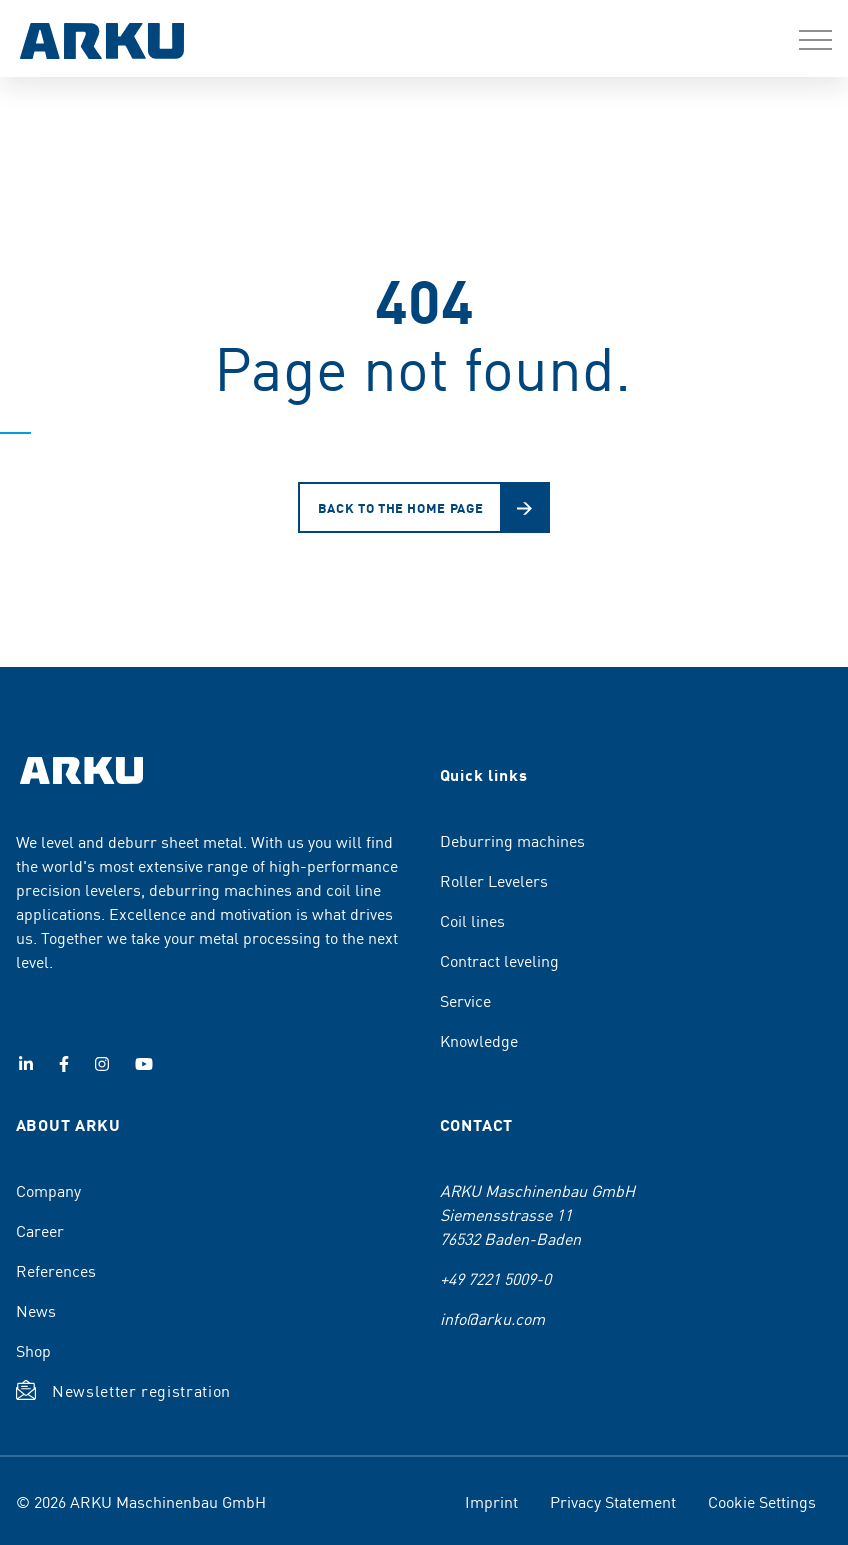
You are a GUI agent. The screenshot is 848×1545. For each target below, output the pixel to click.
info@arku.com (492, 1318)
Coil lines (472, 920)
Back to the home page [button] (401, 507)
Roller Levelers (494, 880)
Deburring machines (512, 840)
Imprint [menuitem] (491, 1501)
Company (48, 1190)
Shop (33, 1350)
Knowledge (479, 1040)
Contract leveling (499, 960)
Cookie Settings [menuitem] (762, 1501)
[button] (815, 40)
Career (40, 1230)
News (36, 1310)
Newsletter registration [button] (141, 1390)
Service (465, 1000)
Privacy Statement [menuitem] (613, 1501)
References (56, 1270)
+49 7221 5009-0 (495, 1278)
